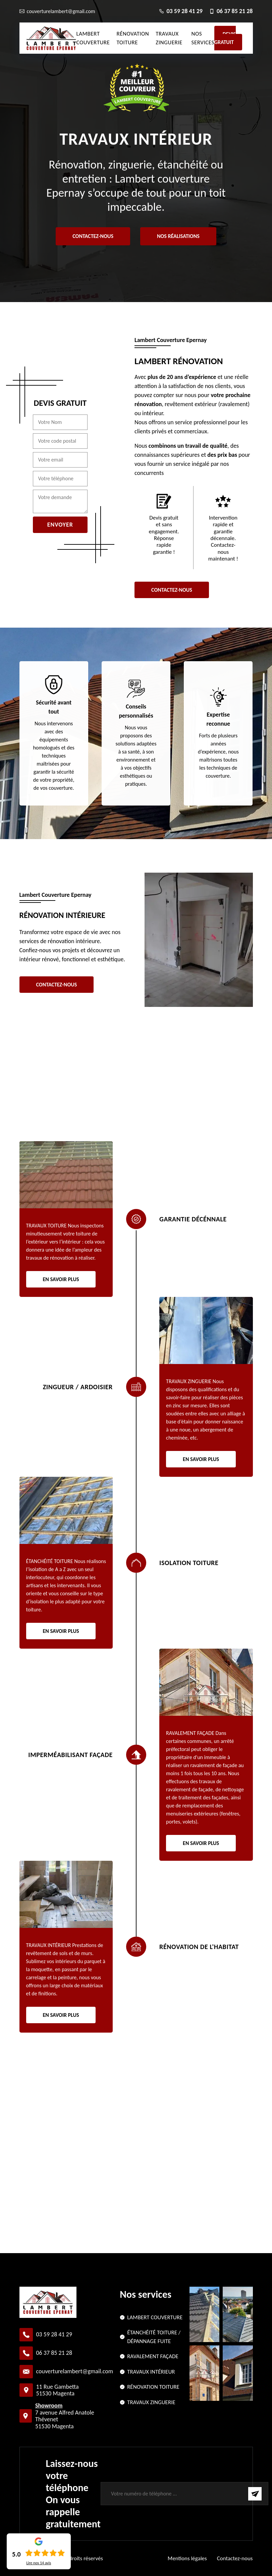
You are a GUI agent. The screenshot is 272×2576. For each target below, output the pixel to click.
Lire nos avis (38, 2563)
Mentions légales (187, 2558)
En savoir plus (61, 1279)
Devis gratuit (225, 38)
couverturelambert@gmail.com (74, 2371)
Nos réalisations (178, 236)
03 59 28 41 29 (54, 2334)
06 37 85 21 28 (54, 2352)
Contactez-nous (92, 236)
